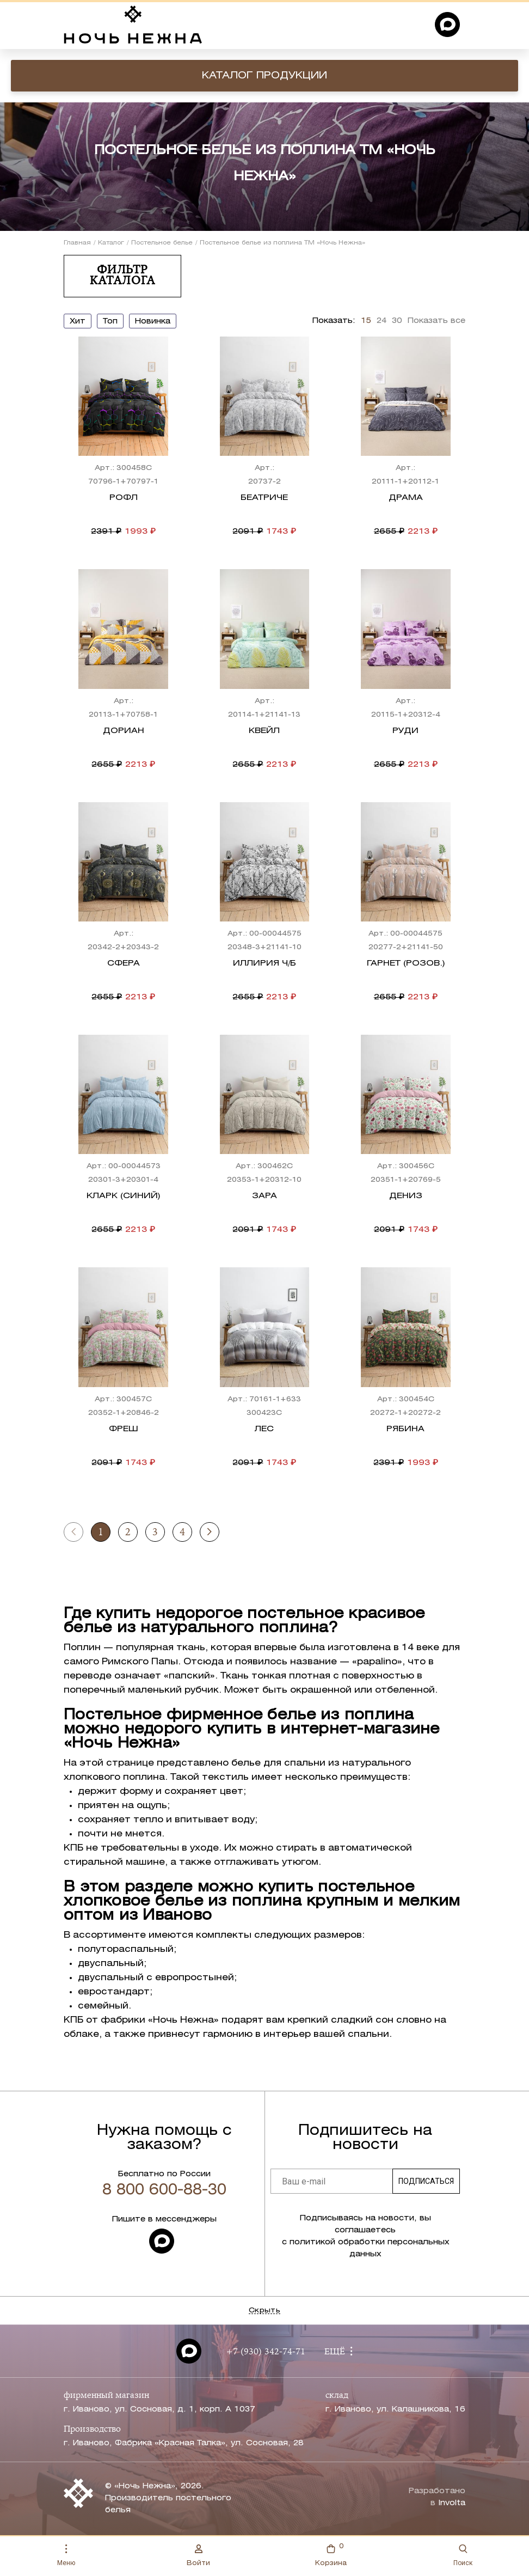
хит (77, 321)
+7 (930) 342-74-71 (265, 2352)
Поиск (462, 2555)
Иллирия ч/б (264, 963)
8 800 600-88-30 (164, 2190)
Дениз (405, 1196)
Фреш (123, 1429)
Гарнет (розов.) (406, 963)
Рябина (405, 1429)
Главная (77, 243)
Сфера (123, 963)
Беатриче (264, 498)
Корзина (331, 2554)
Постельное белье (162, 243)
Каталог (111, 243)
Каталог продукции (264, 75)
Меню (66, 2555)
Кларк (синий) (123, 1196)
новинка (152, 321)
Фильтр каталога (122, 276)
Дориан (123, 731)
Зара (264, 1196)
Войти (198, 2555)
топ (110, 321)
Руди (405, 731)
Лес (264, 1429)
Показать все (436, 321)
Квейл (264, 731)
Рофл (123, 498)
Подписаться (426, 2181)
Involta (451, 2503)
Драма (406, 498)
